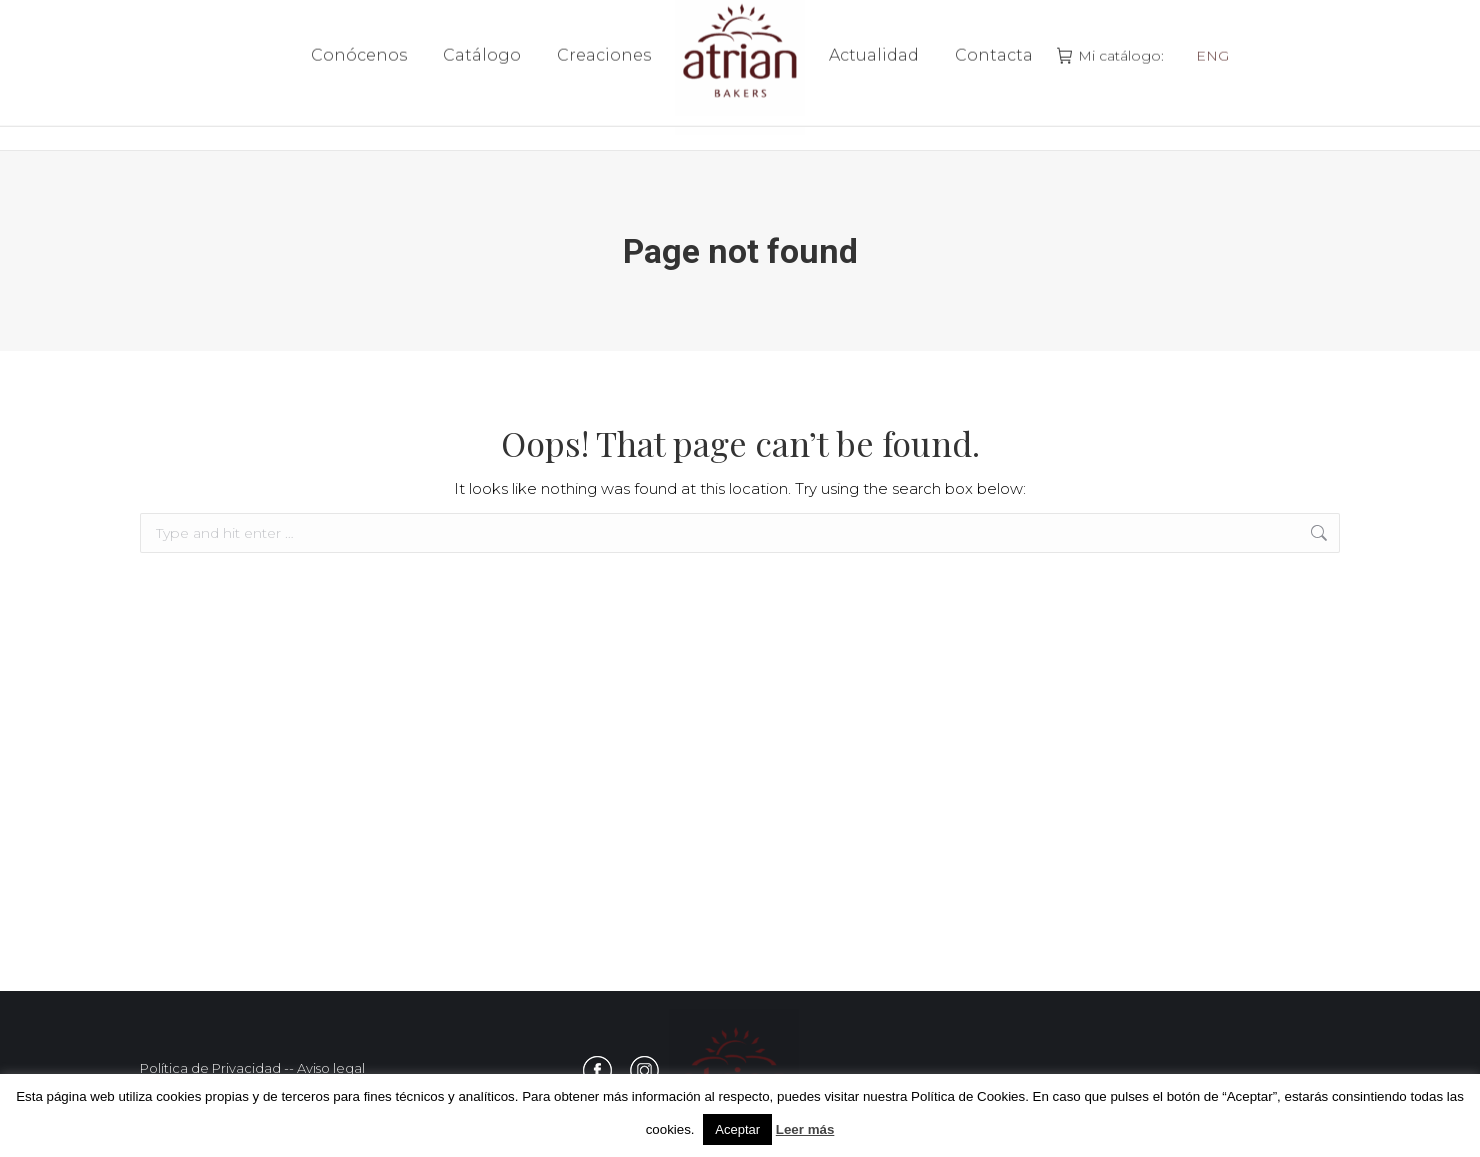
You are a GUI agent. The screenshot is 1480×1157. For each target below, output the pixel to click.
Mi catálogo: (1112, 75)
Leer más (805, 1129)
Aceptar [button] (737, 1129)
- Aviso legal (327, 1068)
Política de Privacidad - (214, 1068)
